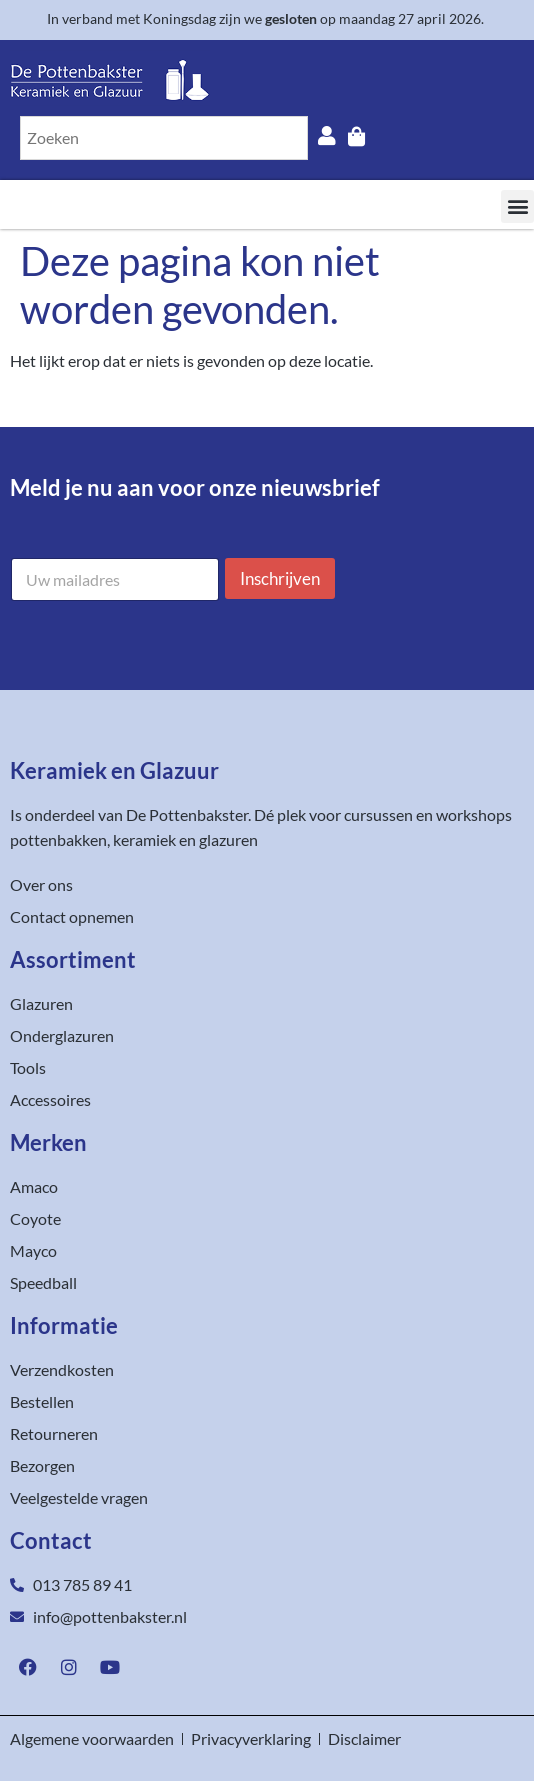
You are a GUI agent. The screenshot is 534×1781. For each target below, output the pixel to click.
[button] (517, 206)
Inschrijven (280, 578)
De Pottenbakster (187, 814)
